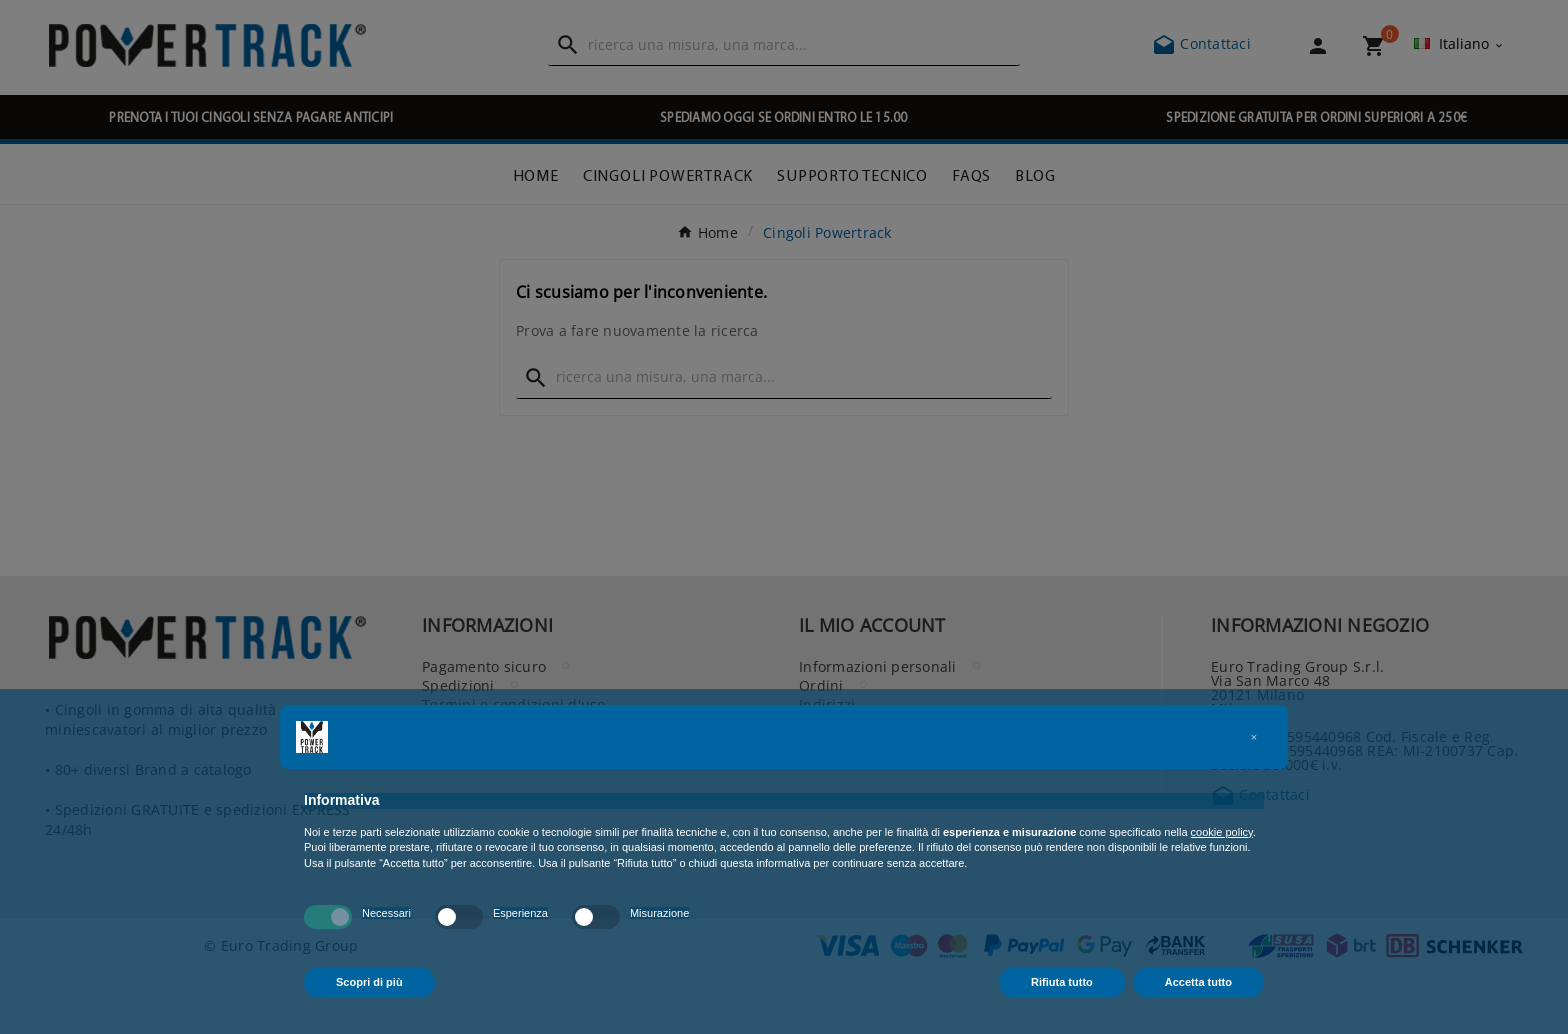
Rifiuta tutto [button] (1062, 982)
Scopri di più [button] (369, 982)
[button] (1254, 737)
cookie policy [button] (1222, 832)
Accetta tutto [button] (1198, 982)
